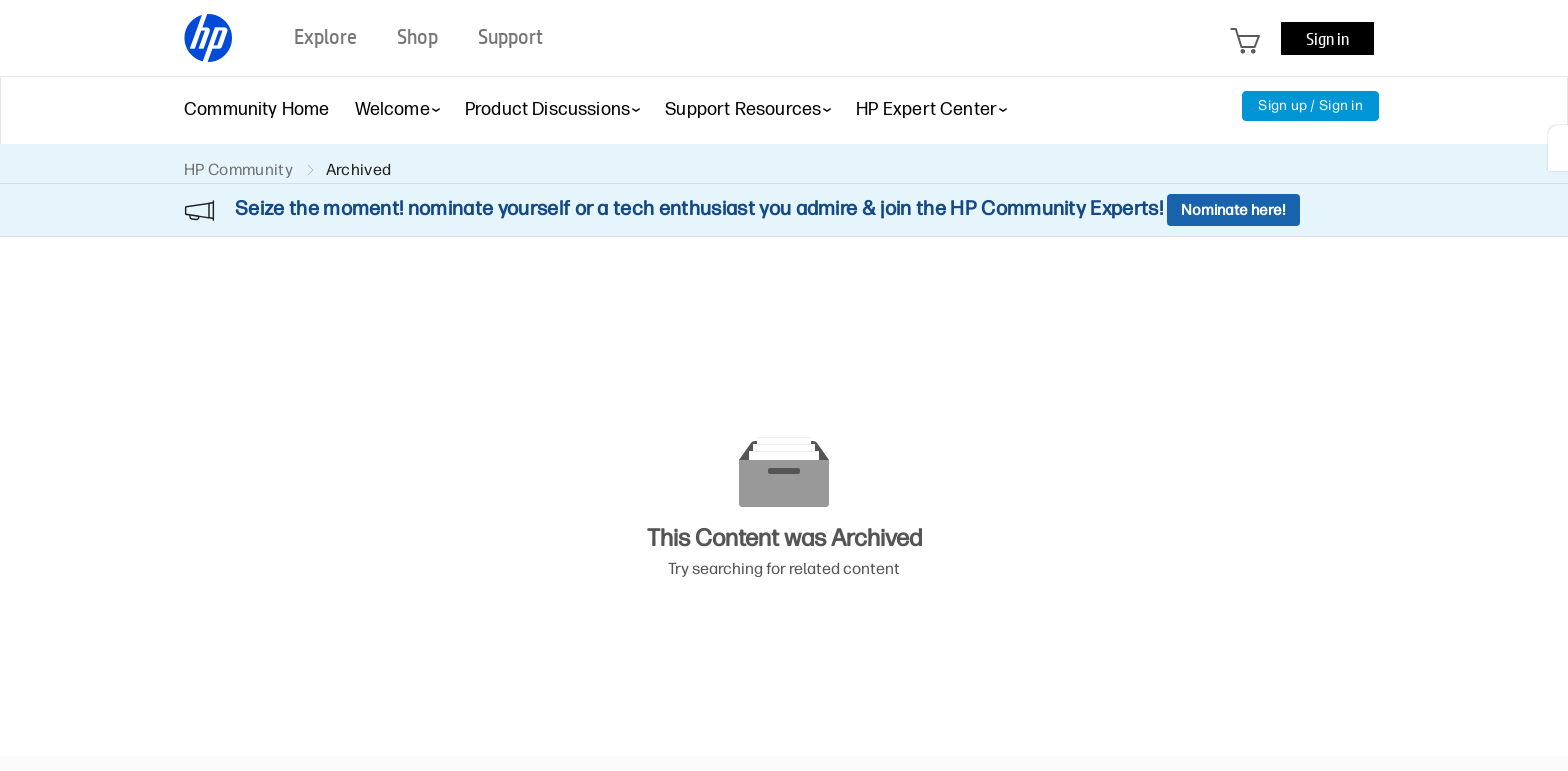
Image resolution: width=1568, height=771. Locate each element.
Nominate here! (1233, 210)
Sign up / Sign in (1310, 105)
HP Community (238, 169)
